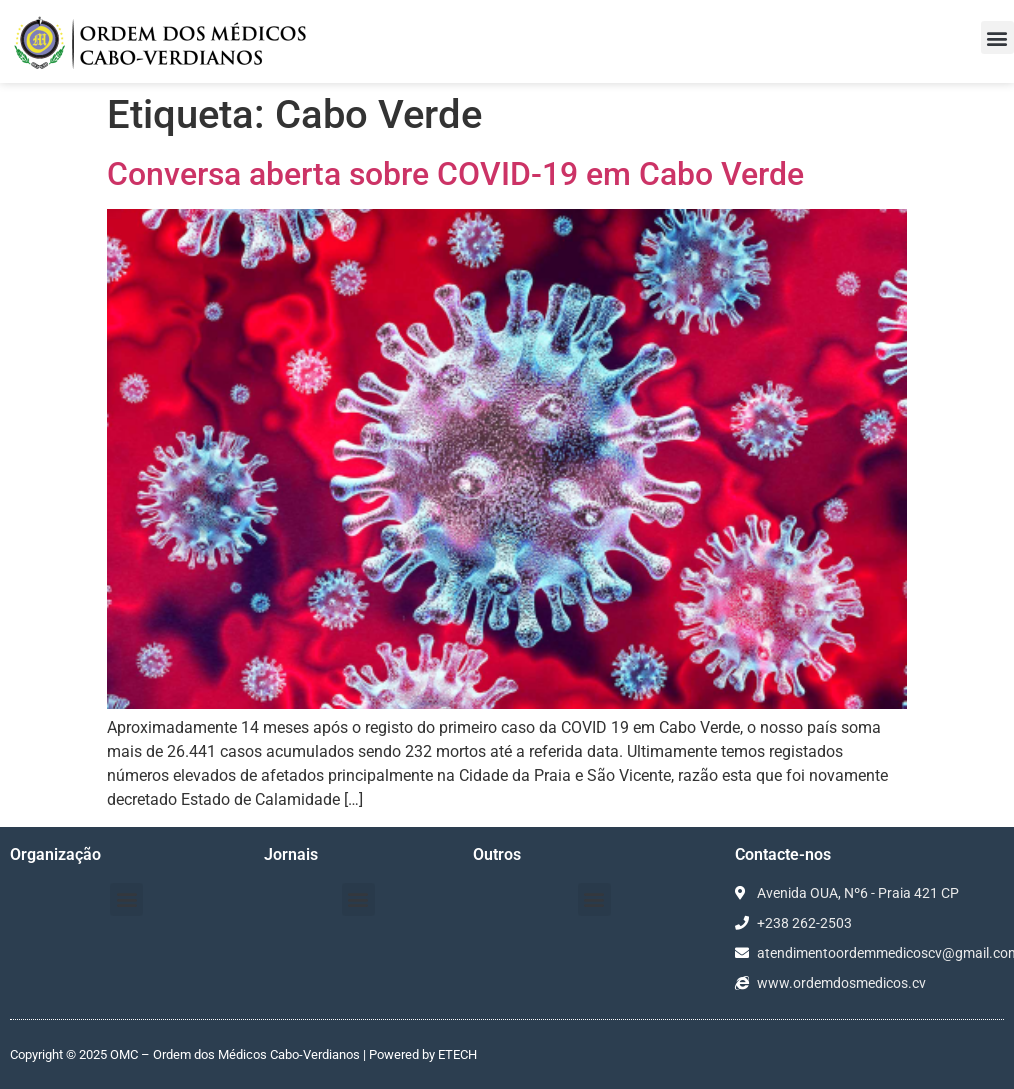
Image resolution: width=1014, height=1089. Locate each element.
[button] (997, 37)
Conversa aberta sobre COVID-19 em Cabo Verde (455, 174)
